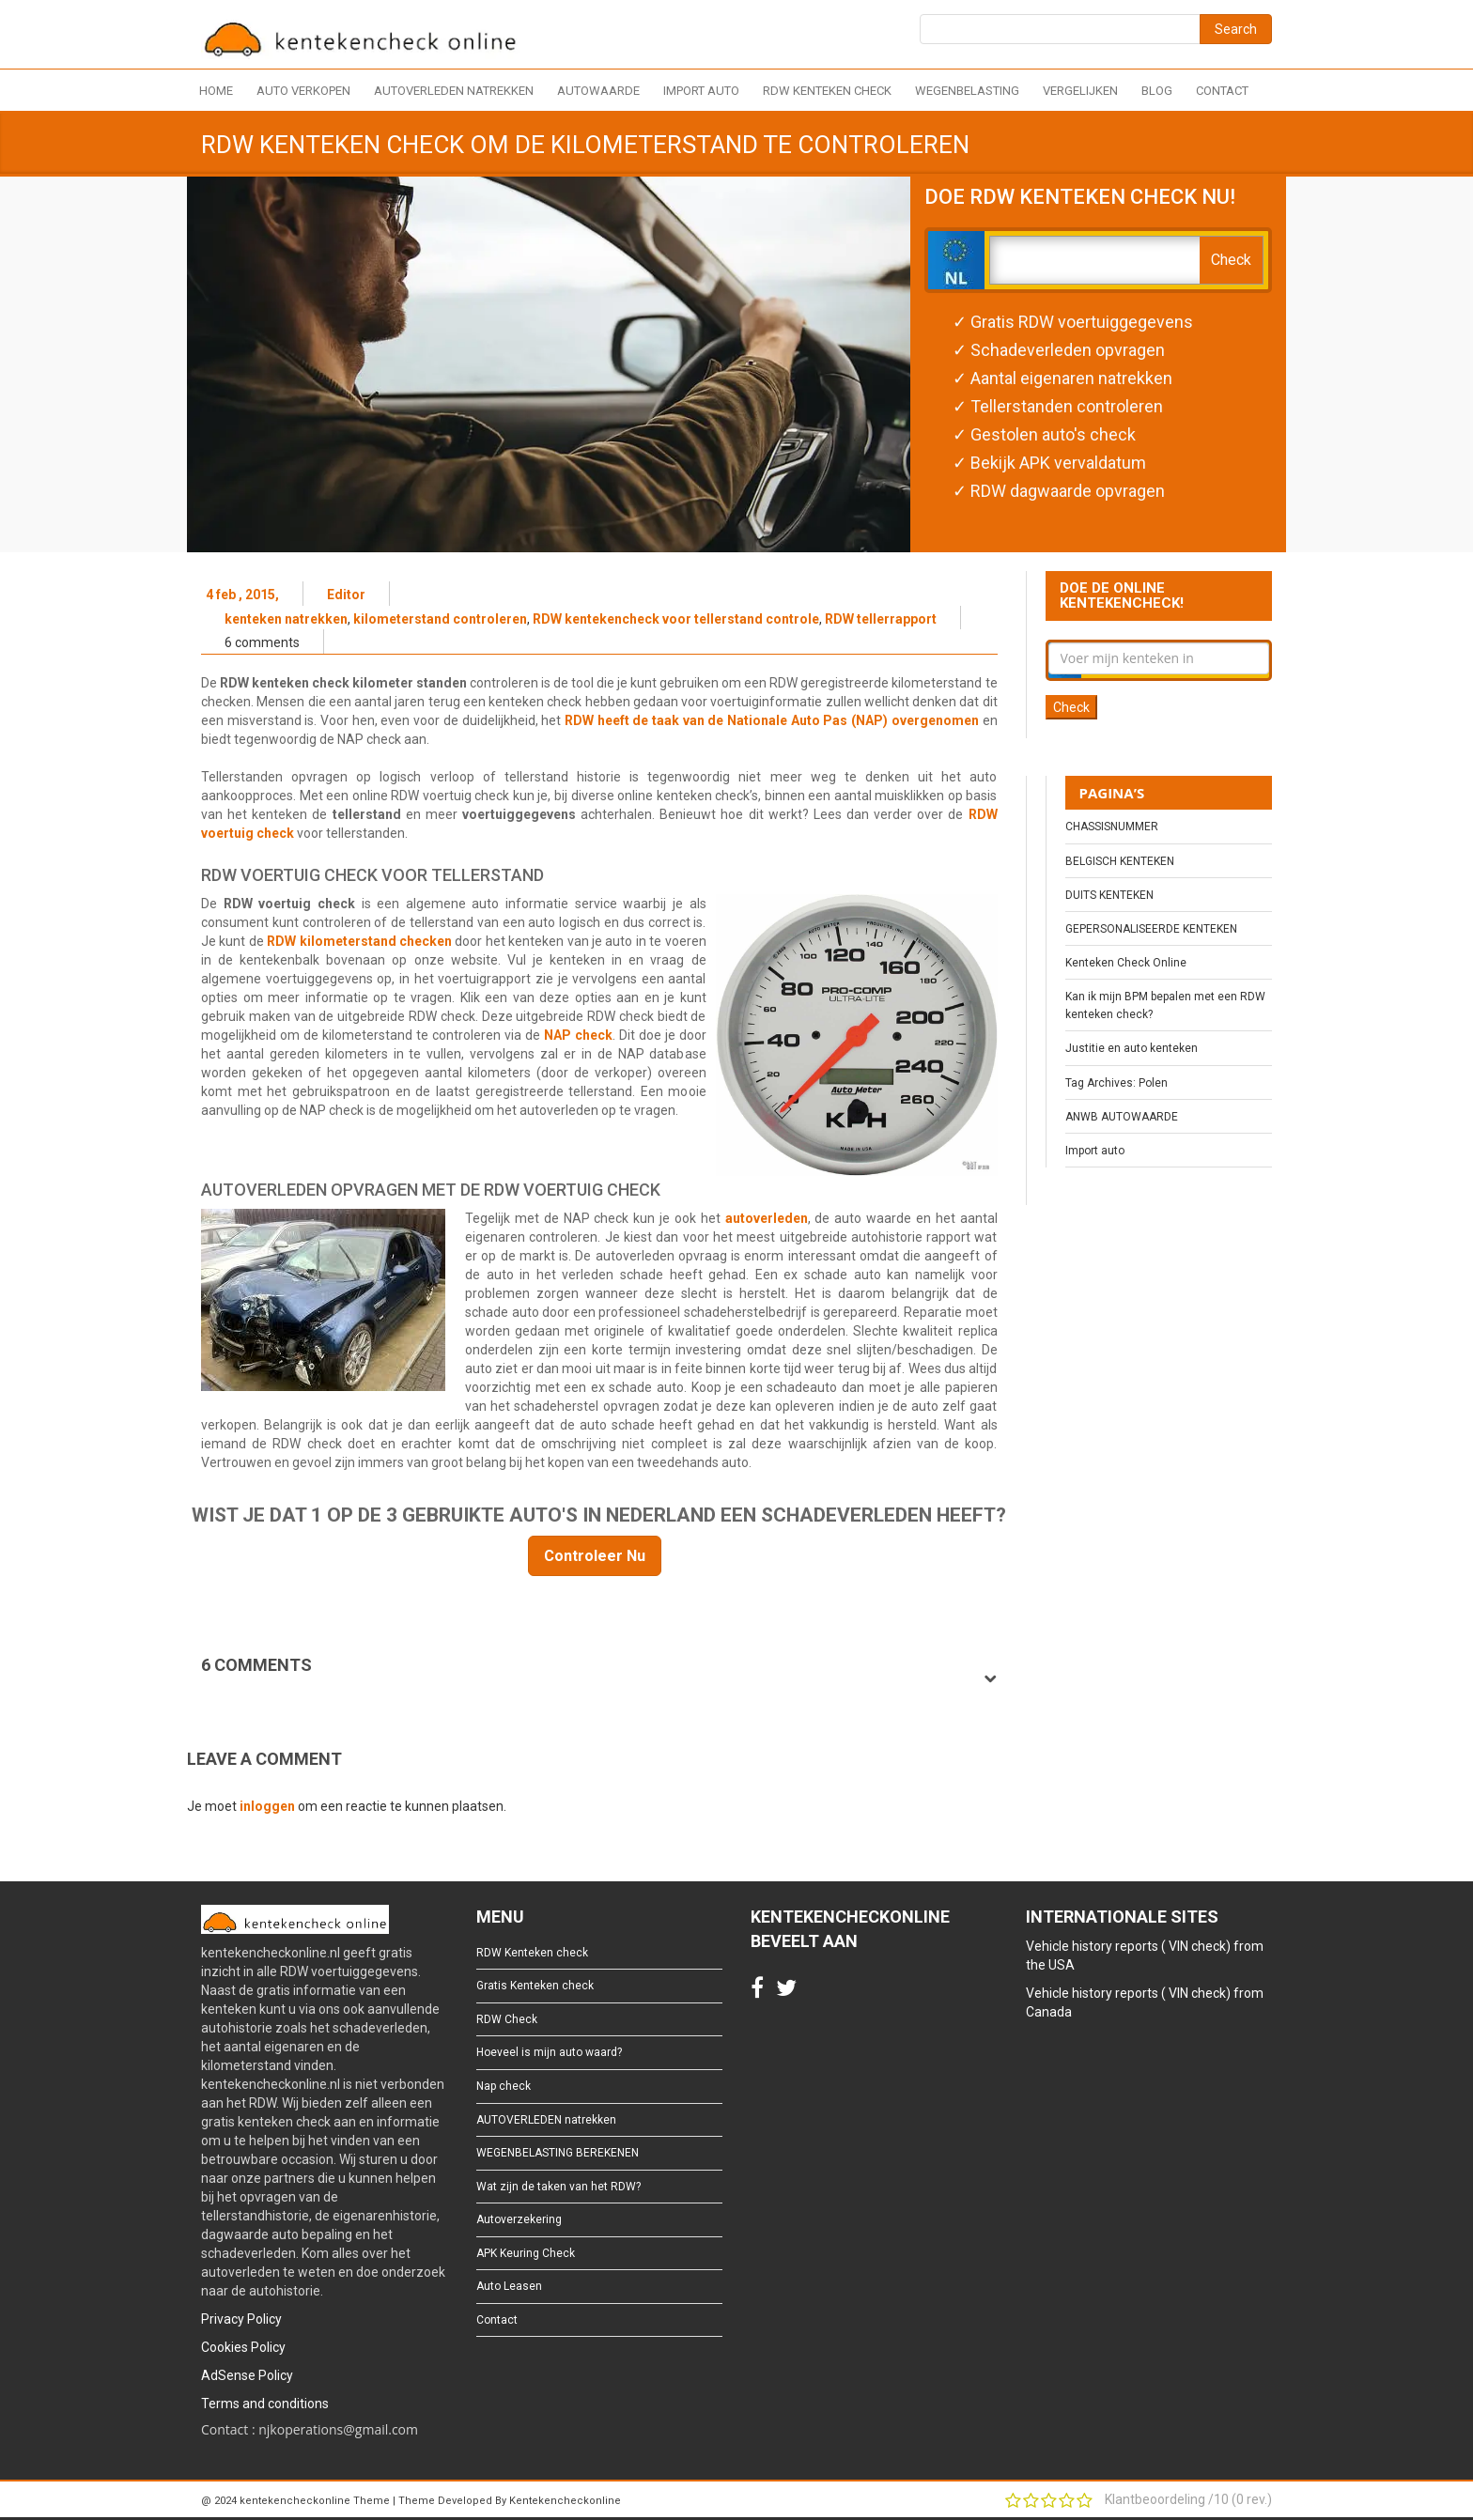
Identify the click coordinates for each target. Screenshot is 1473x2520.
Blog (1156, 91)
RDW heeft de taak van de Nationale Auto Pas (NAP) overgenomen (774, 720)
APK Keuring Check (525, 2253)
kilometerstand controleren (440, 618)
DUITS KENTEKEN (1109, 895)
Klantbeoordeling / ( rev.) (1188, 2499)
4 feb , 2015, (242, 594)
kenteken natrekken (286, 618)
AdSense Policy (247, 2375)
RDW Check (506, 2019)
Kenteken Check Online (1125, 962)
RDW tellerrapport (881, 618)
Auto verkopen (303, 91)
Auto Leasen (509, 2286)
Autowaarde (598, 91)
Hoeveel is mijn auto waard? (549, 2052)
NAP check (578, 1035)
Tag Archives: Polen (1116, 1083)
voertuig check (247, 833)
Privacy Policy (241, 2319)
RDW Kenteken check (827, 91)
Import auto (701, 91)
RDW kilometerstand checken (359, 941)
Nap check (503, 2086)
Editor (346, 594)
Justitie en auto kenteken (1131, 1048)
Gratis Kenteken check (535, 1985)
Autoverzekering (519, 2219)
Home (216, 91)
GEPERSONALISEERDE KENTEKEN (1151, 928)
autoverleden (766, 1218)
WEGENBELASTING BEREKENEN (557, 2152)
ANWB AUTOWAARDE (1121, 1116)
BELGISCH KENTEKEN (1119, 861)
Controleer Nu (594, 1556)
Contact (1222, 91)
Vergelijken (1080, 91)
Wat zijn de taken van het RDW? (558, 2186)
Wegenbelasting (967, 91)
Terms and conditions (265, 2403)
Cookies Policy (243, 2347)
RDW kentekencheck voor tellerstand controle (676, 618)
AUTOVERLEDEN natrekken (454, 91)
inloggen (267, 1806)
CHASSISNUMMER (1111, 826)
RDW (983, 814)
